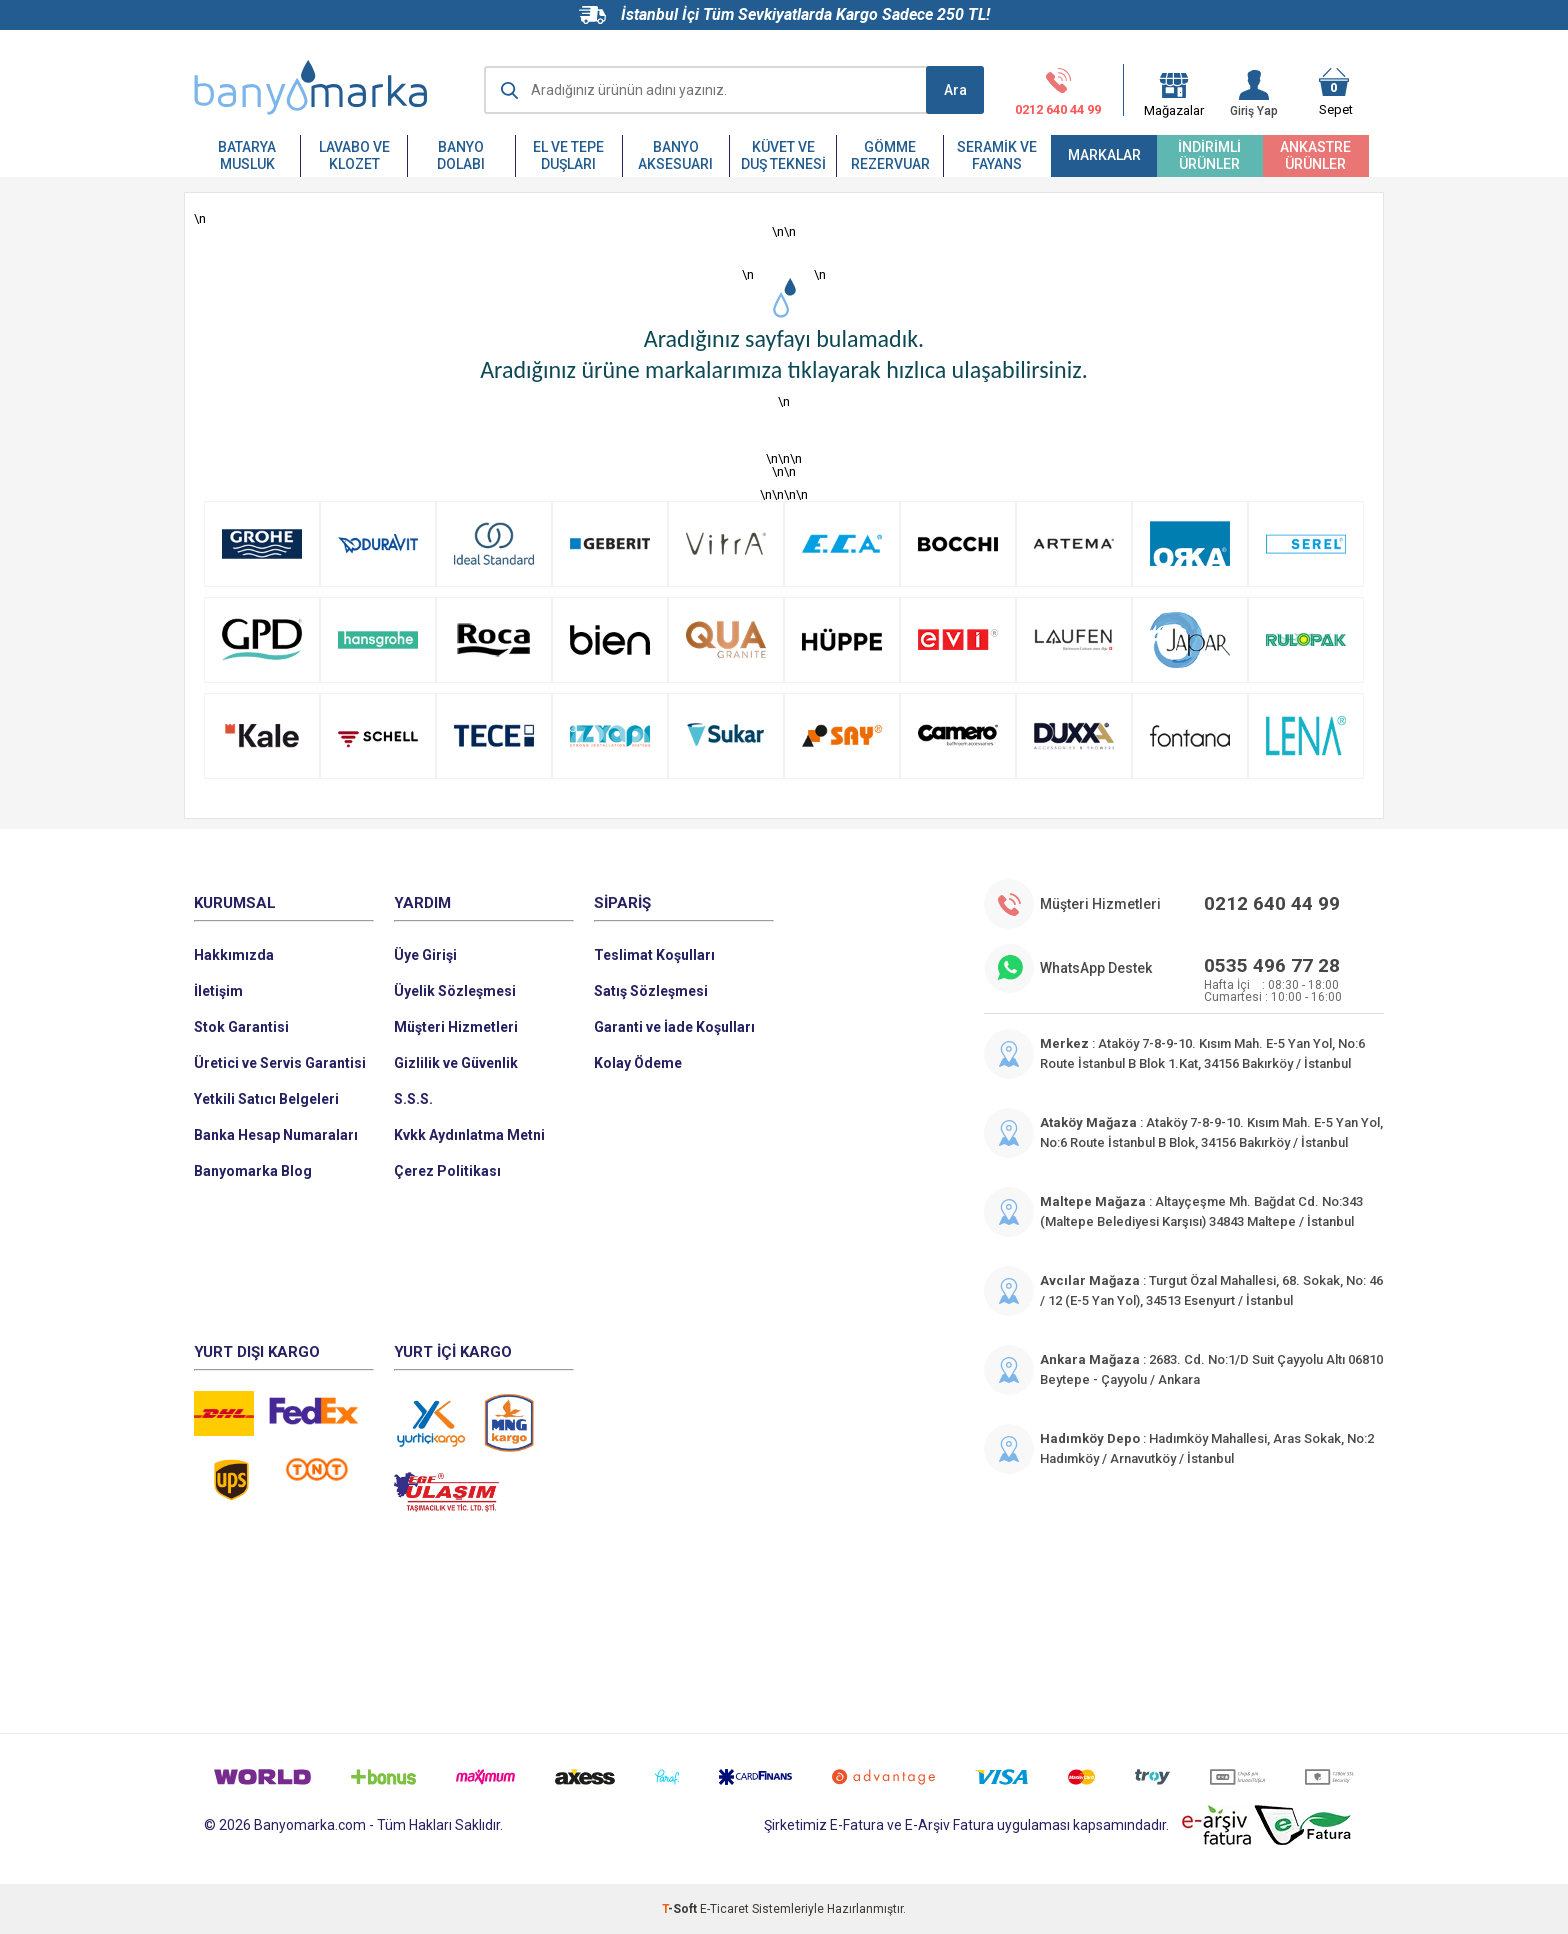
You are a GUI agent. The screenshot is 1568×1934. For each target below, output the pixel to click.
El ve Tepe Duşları (568, 155)
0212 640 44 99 (1058, 92)
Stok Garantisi (241, 1027)
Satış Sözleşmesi (651, 991)
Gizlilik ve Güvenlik (456, 1063)
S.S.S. (413, 1099)
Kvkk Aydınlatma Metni (469, 1135)
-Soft (681, 1909)
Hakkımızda (234, 955)
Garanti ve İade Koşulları (674, 1027)
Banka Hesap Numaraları (276, 1135)
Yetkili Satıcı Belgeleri (266, 1099)
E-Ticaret (724, 1909)
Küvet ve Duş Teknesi (783, 155)
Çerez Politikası (447, 1171)
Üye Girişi (425, 955)
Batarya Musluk (247, 155)
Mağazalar (1174, 104)
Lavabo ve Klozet (354, 155)
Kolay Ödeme (638, 1063)
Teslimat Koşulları (654, 955)
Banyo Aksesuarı (675, 155)
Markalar (1104, 155)
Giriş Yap (1254, 93)
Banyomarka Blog (253, 1171)
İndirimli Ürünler (1209, 155)
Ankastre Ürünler (1315, 155)
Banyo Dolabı (461, 155)
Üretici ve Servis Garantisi (280, 1063)
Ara (955, 90)
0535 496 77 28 (1272, 965)
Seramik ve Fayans (997, 155)
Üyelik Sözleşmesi (455, 991)
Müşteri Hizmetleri (456, 1027)
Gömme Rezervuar (890, 155)
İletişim (218, 991)
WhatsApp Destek (1096, 968)
